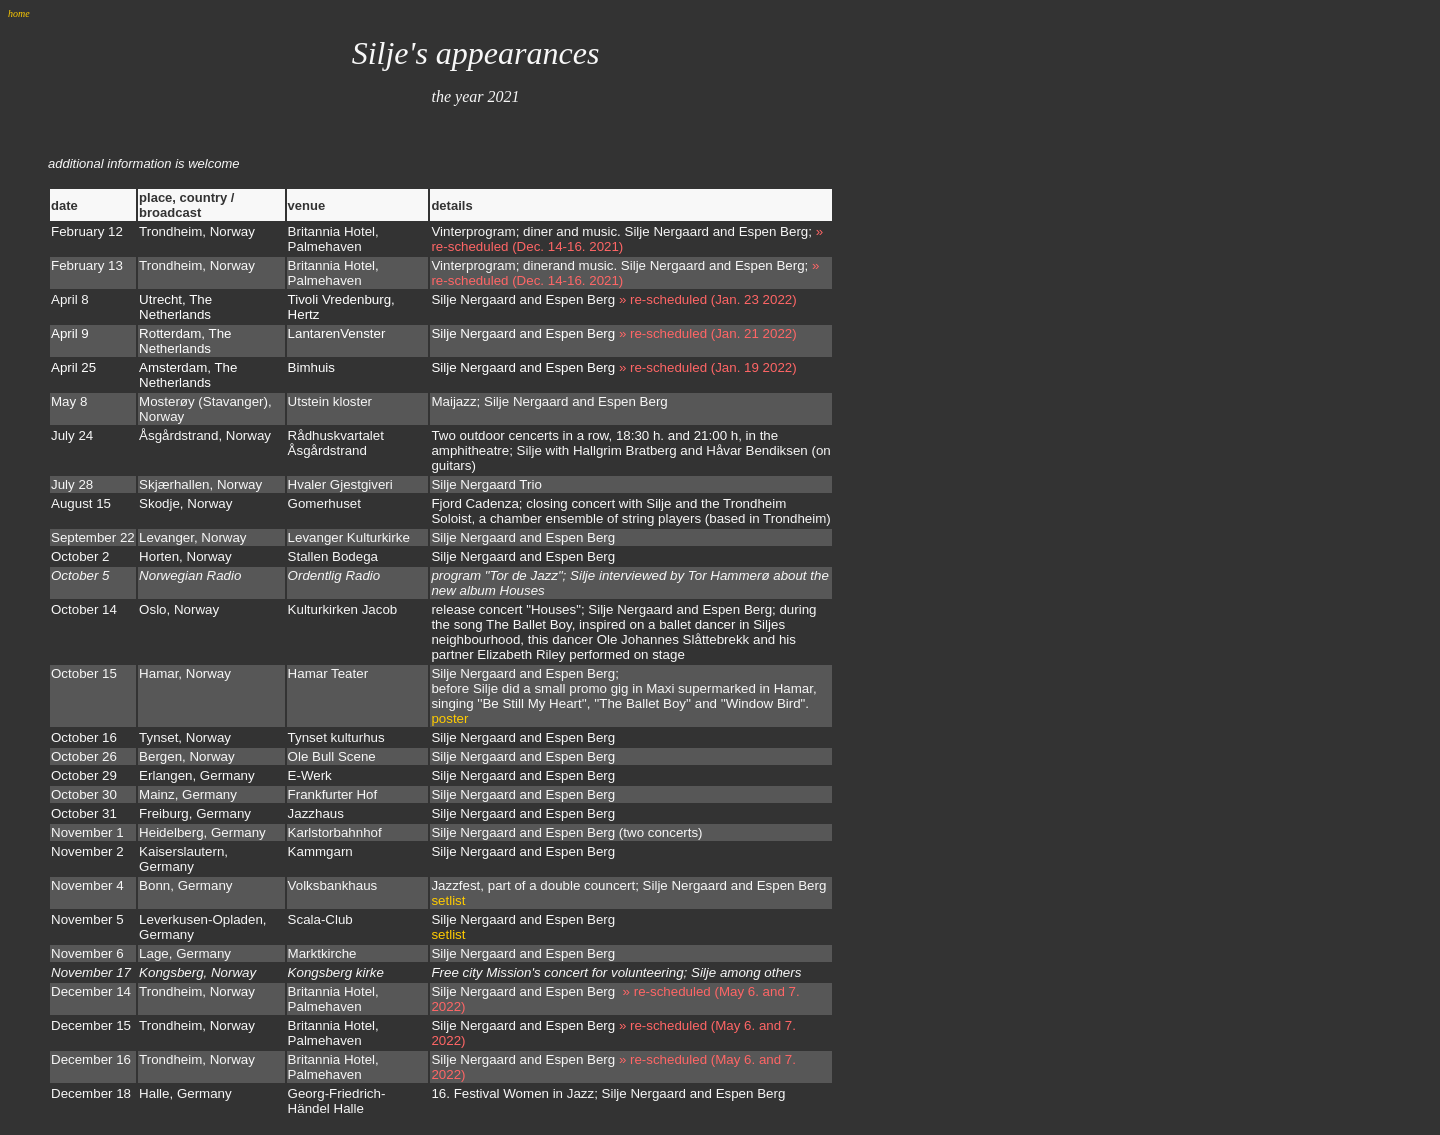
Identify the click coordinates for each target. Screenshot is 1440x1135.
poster (449, 718)
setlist (448, 900)
